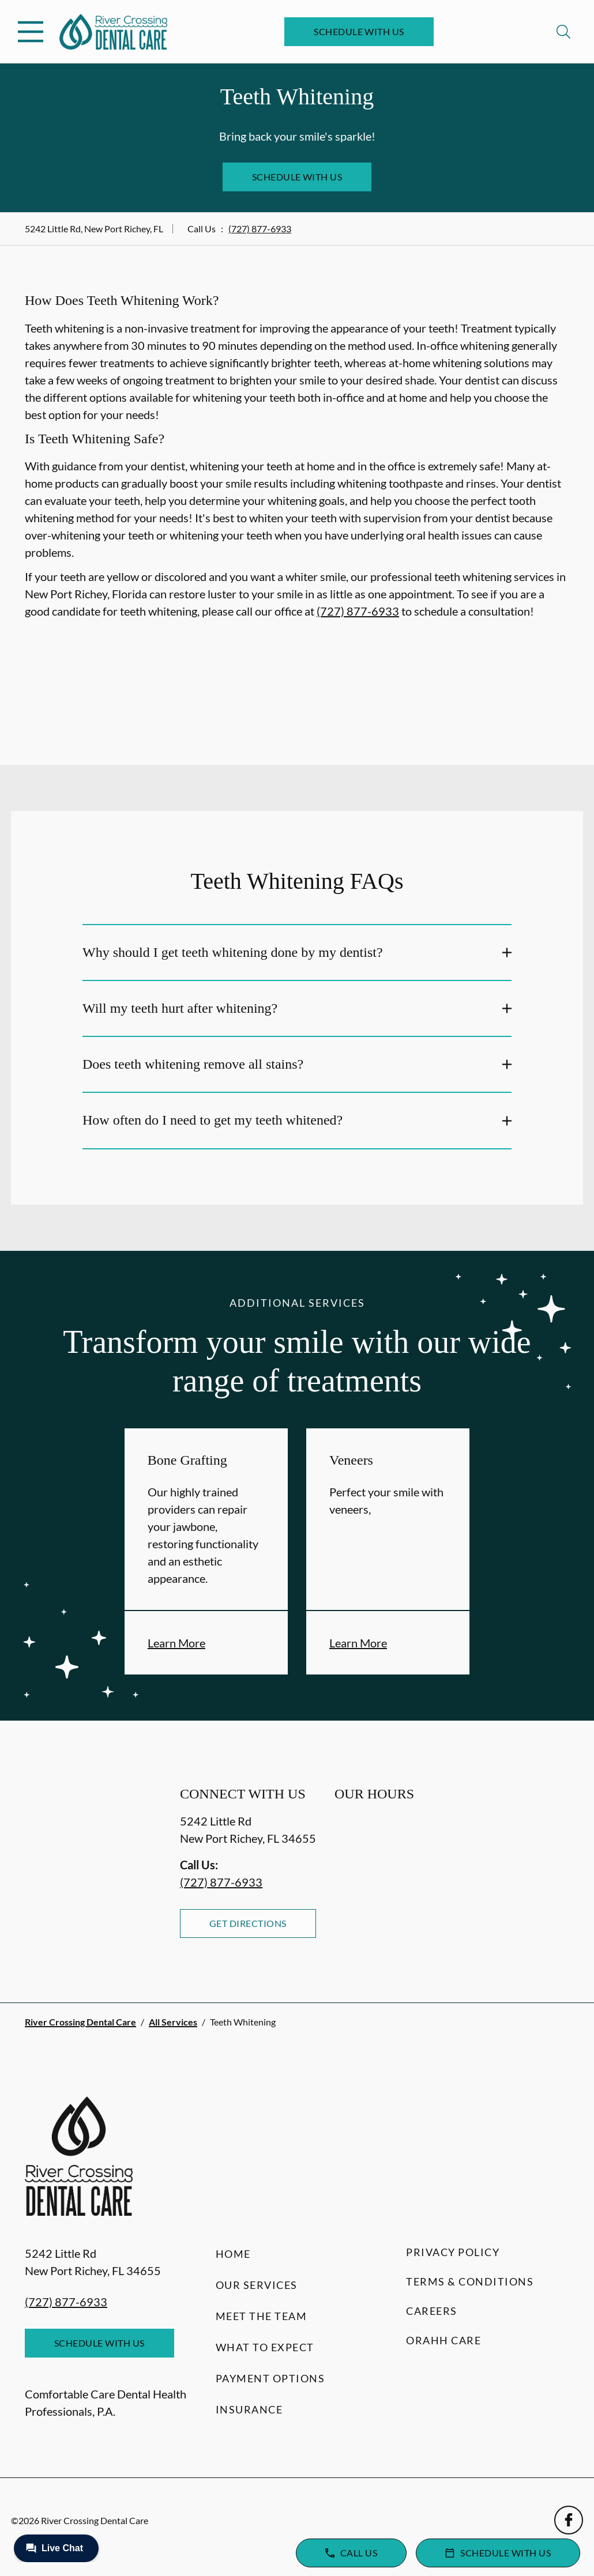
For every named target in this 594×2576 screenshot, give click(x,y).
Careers (431, 2311)
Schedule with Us (359, 31)
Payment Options (270, 2378)
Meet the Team (261, 2316)
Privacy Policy (452, 2252)
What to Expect (265, 2347)
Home (233, 2253)
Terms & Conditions (469, 2281)
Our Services (257, 2285)
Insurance (249, 2409)
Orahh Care (443, 2340)
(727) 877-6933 (259, 228)
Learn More (176, 1643)
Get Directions (248, 1923)
